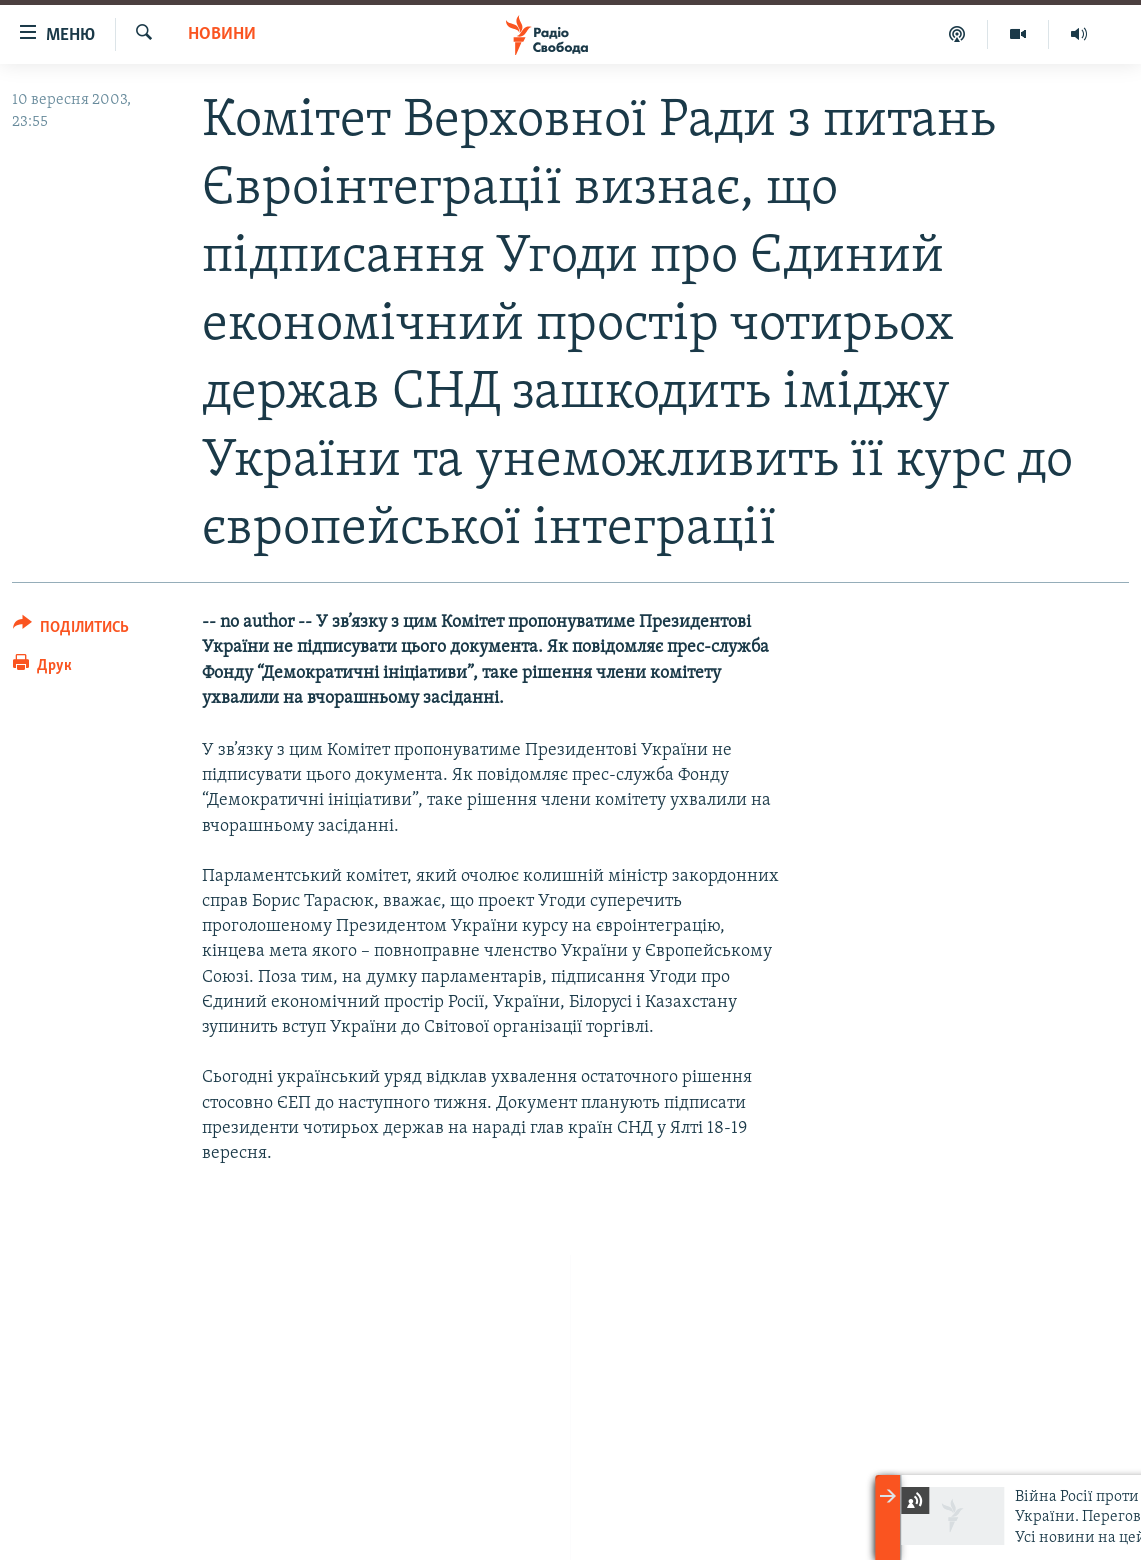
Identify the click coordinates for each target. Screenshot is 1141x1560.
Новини (222, 34)
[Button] (71, 630)
